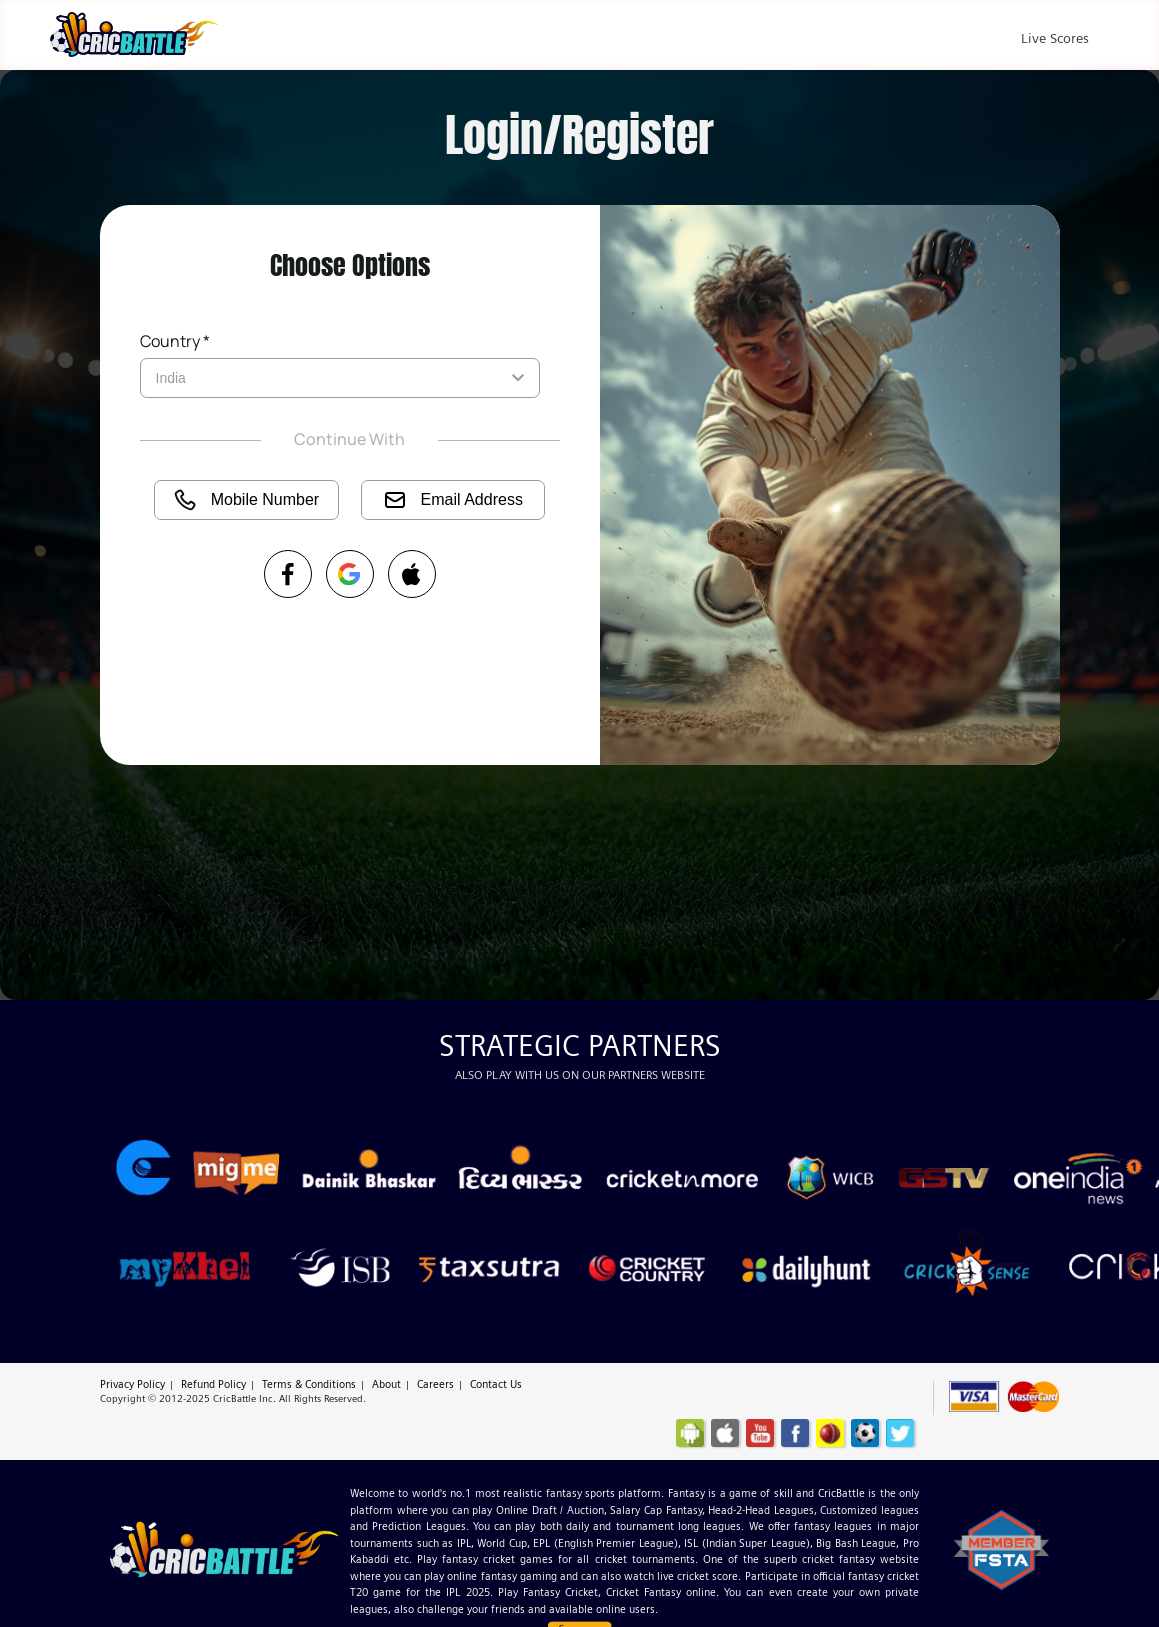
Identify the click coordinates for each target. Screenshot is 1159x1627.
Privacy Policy (132, 1384)
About (386, 1384)
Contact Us (496, 1384)
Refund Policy (213, 1384)
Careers (435, 1384)
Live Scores (1055, 38)
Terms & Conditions (309, 1384)
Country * (175, 341)
